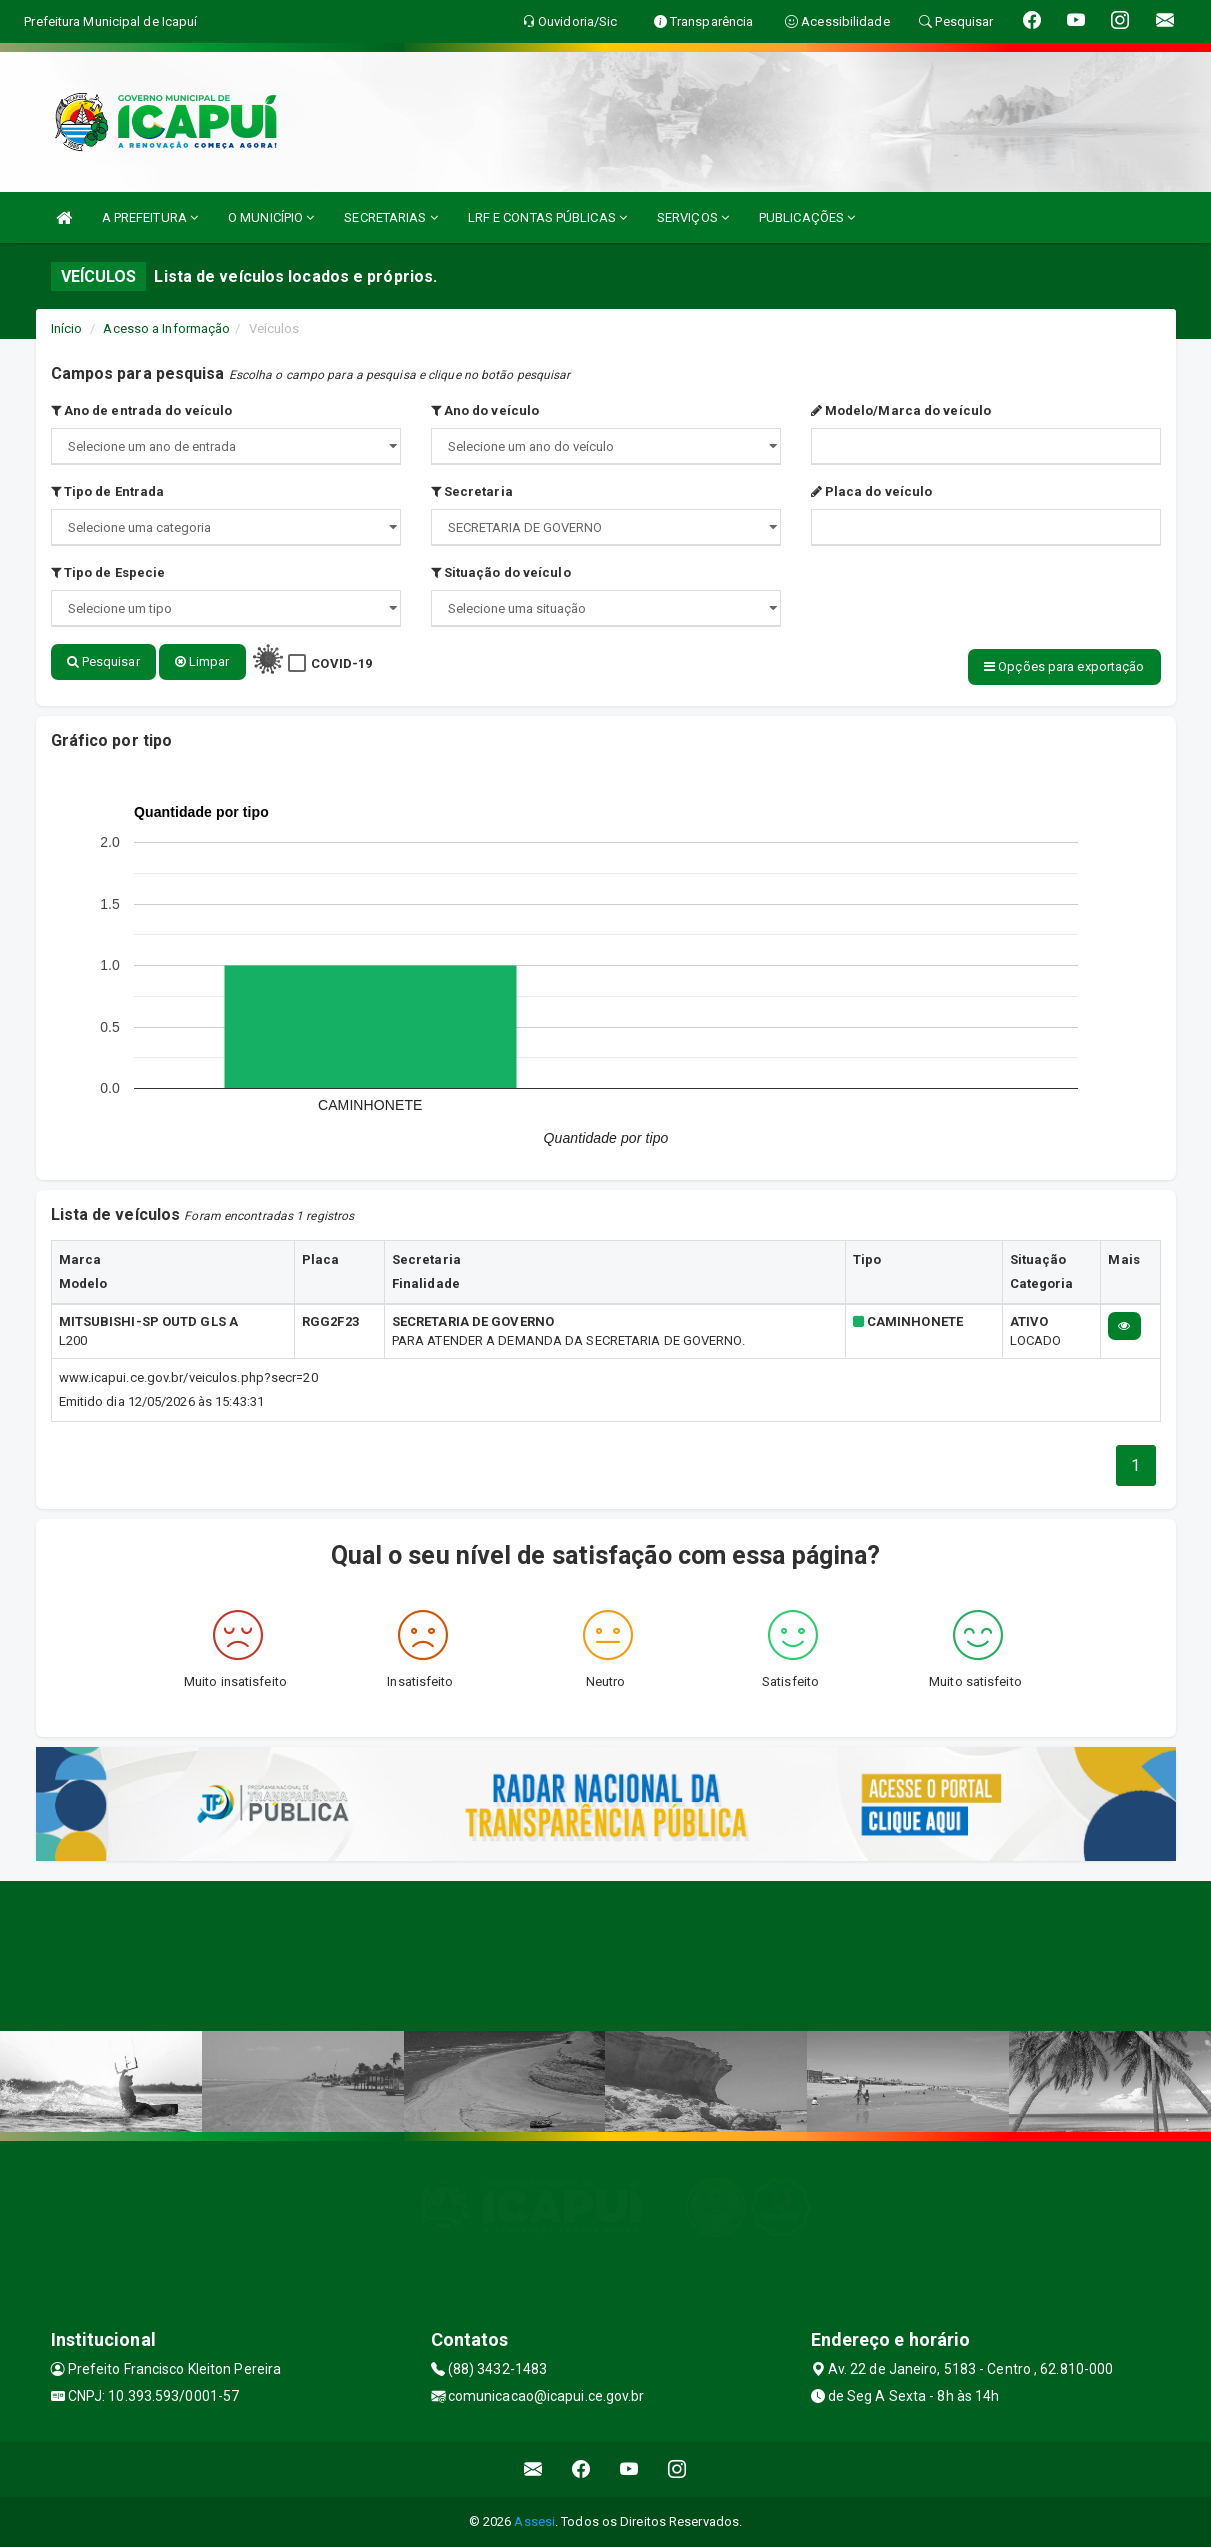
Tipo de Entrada (108, 491)
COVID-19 (341, 663)
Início (67, 328)
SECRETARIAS (390, 217)
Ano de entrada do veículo (142, 410)
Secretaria (472, 491)
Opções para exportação (1064, 666)
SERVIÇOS (693, 217)
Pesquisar (103, 661)
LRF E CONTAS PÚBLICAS (547, 217)
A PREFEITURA (150, 217)
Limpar (202, 661)
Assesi (534, 2521)
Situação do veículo (501, 572)
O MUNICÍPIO (271, 217)
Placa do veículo (872, 491)
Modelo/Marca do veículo (901, 410)
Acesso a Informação (166, 328)
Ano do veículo (485, 410)
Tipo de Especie (108, 572)
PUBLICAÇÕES (807, 217)
